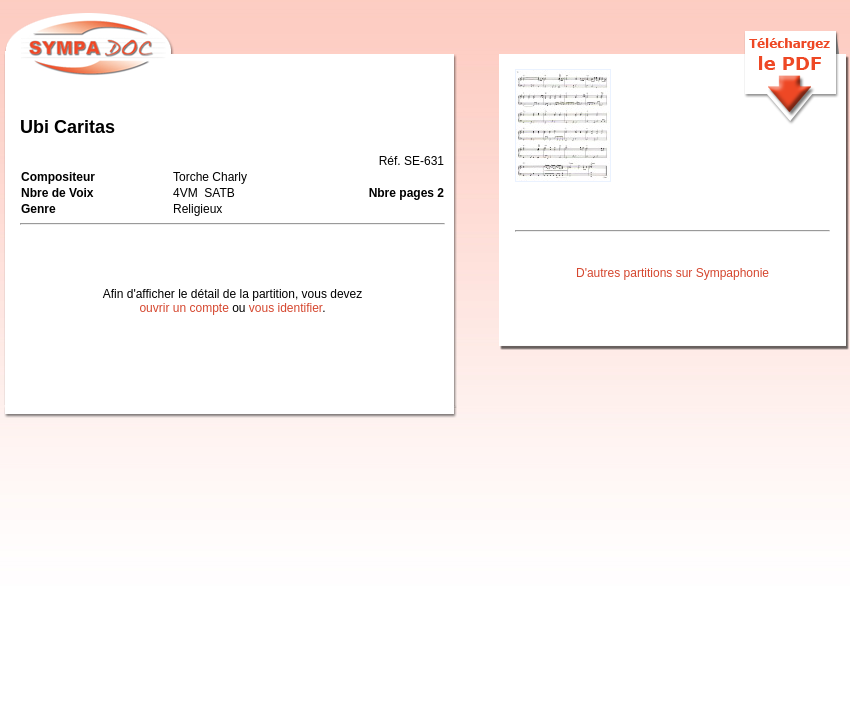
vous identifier (285, 308)
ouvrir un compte (183, 308)
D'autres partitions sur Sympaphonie (672, 273)
